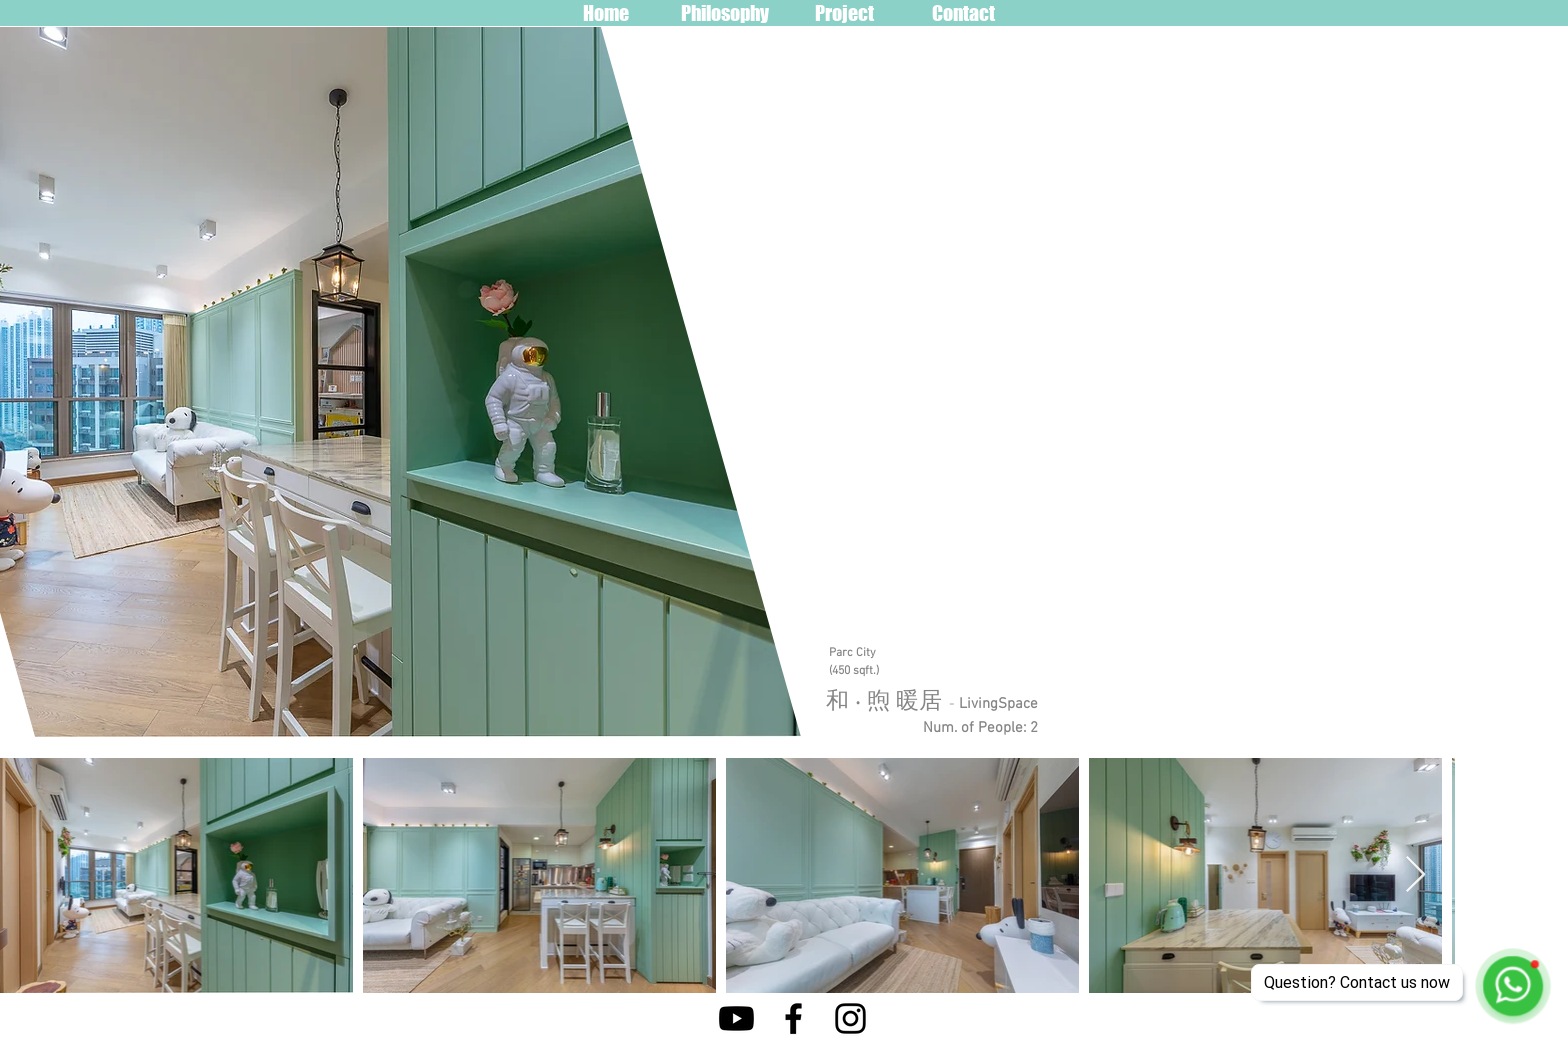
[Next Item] (1415, 875)
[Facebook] (793, 1018)
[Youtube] (736, 1018)
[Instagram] (850, 1018)
